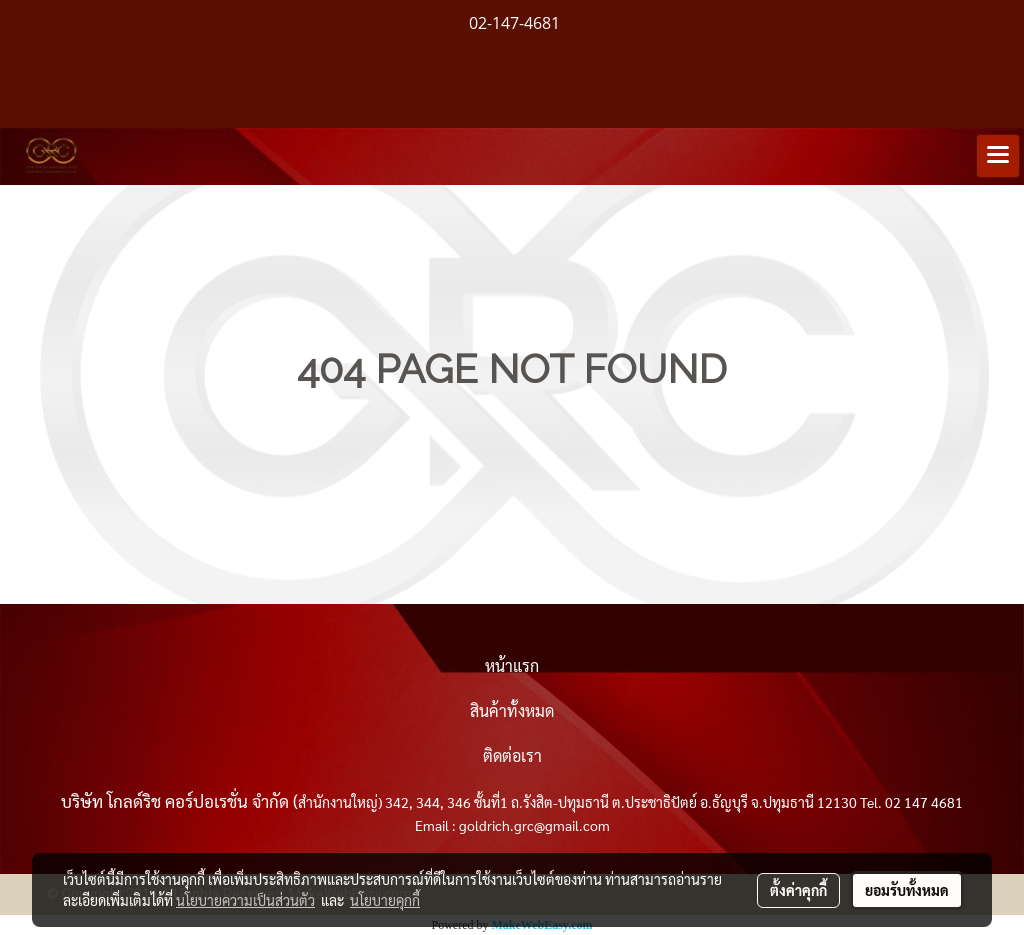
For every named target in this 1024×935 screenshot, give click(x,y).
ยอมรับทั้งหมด (907, 890)
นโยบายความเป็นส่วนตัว (245, 900)
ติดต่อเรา (512, 755)
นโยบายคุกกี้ (385, 900)
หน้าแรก (512, 665)
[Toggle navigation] (998, 156)
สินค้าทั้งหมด (512, 710)
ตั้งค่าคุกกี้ (798, 890)
